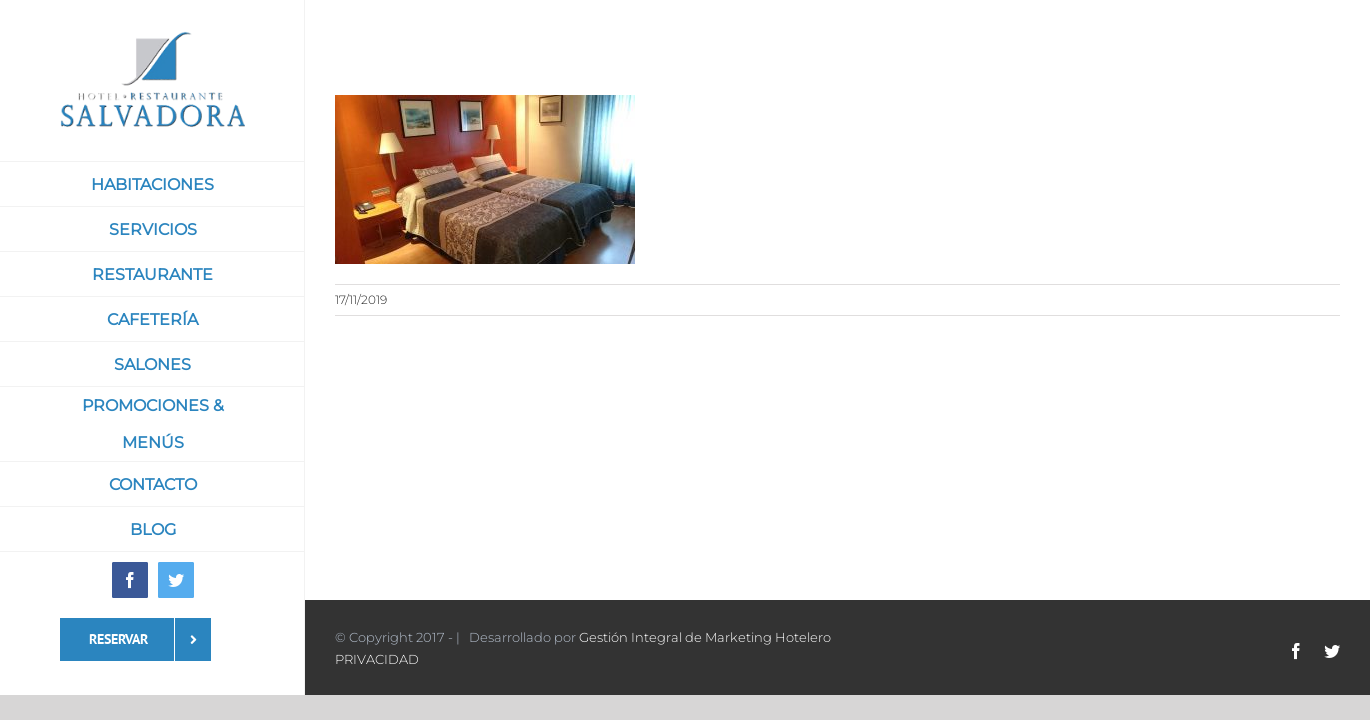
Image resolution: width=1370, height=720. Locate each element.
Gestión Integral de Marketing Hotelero (705, 637)
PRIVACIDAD (377, 659)
